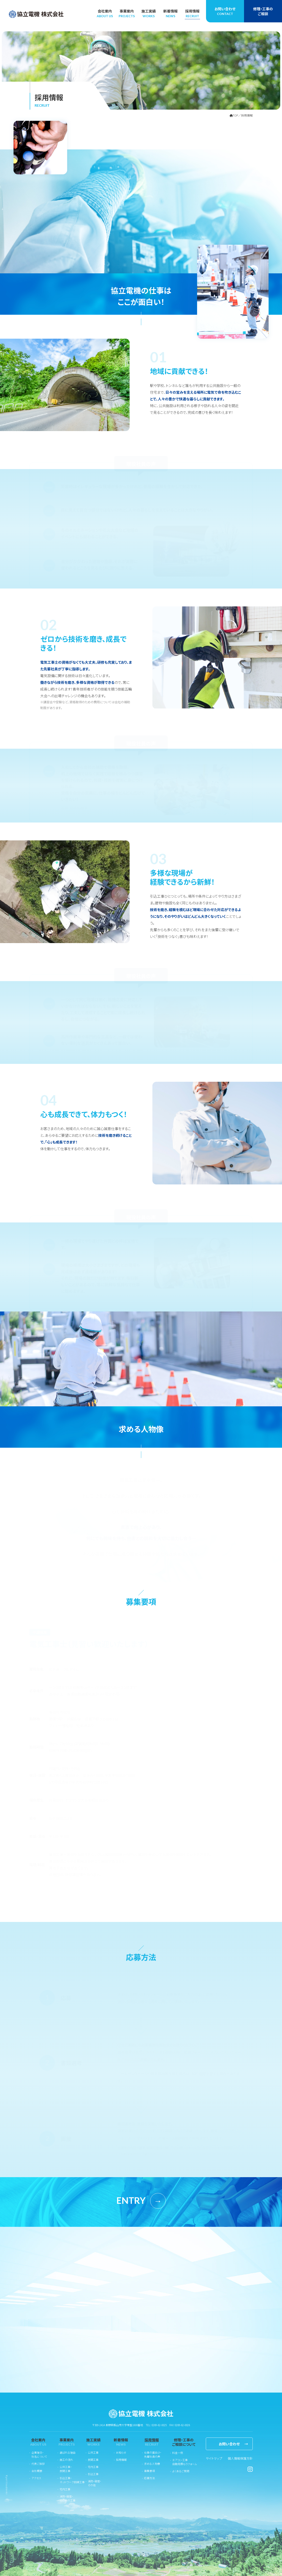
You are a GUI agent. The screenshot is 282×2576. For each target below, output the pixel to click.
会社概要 (37, 2471)
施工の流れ (66, 2459)
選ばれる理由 (68, 2452)
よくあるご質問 (180, 2471)
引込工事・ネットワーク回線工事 (72, 2480)
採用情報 (121, 2459)
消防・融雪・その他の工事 (68, 2498)
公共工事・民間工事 (66, 2469)
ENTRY (141, 2201)
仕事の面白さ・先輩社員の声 (152, 2454)
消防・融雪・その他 (94, 2483)
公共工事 (93, 2452)
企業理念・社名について (39, 2454)
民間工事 (93, 2459)
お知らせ (121, 2452)
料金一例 (177, 2453)
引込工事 (93, 2474)
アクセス (36, 2478)
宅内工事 (65, 2489)
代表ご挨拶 (38, 2463)
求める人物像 (152, 2463)
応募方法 (149, 2478)
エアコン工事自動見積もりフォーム (184, 2462)
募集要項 (149, 2471)
